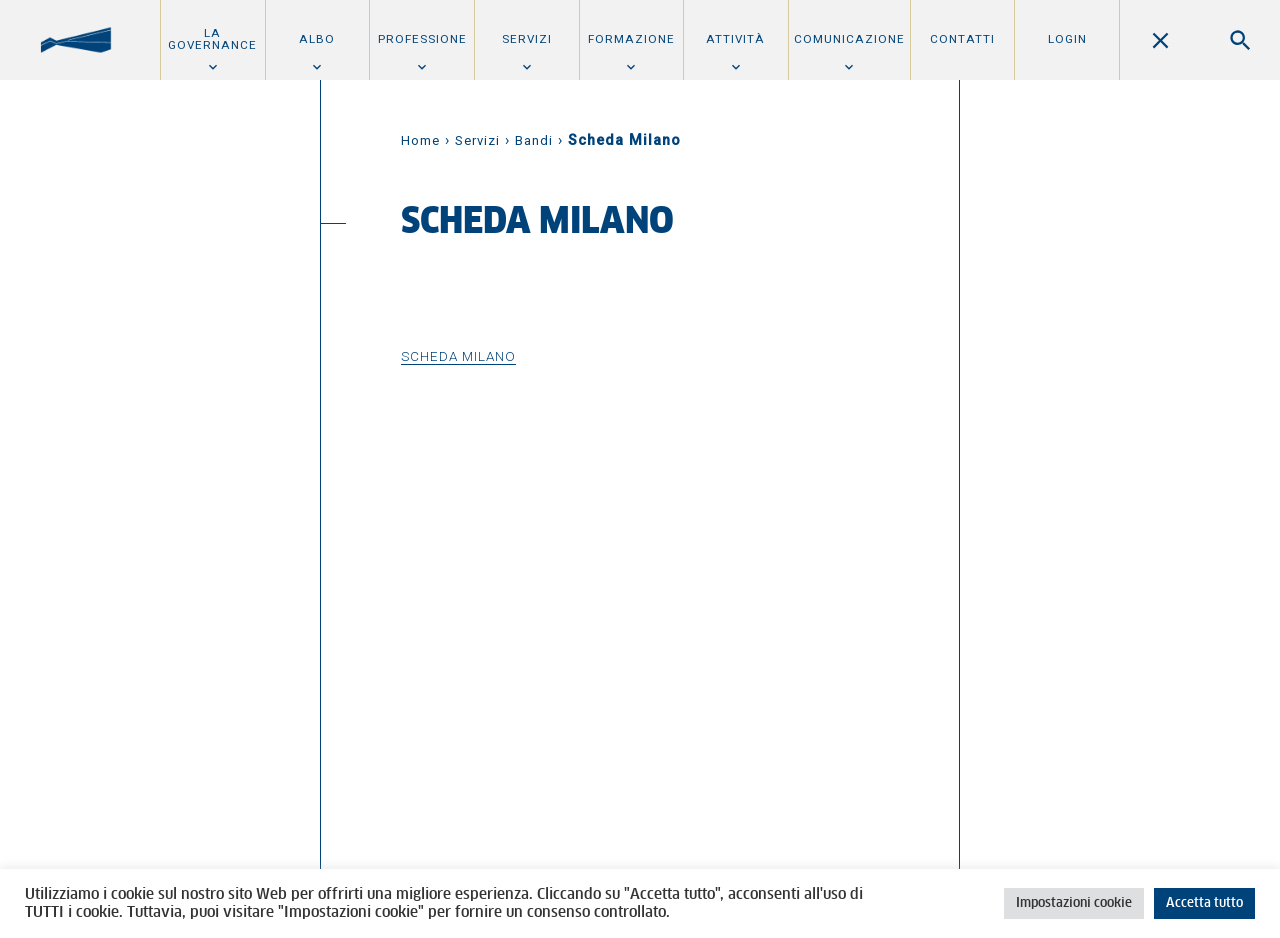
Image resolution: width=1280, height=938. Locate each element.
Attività (735, 39)
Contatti (962, 39)
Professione (422, 39)
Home (420, 140)
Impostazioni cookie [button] (1074, 903)
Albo (317, 39)
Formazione (631, 39)
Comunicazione (849, 39)
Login (1067, 39)
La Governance (212, 39)
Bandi (534, 140)
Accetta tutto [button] (1204, 903)
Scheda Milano (458, 356)
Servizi (527, 39)
